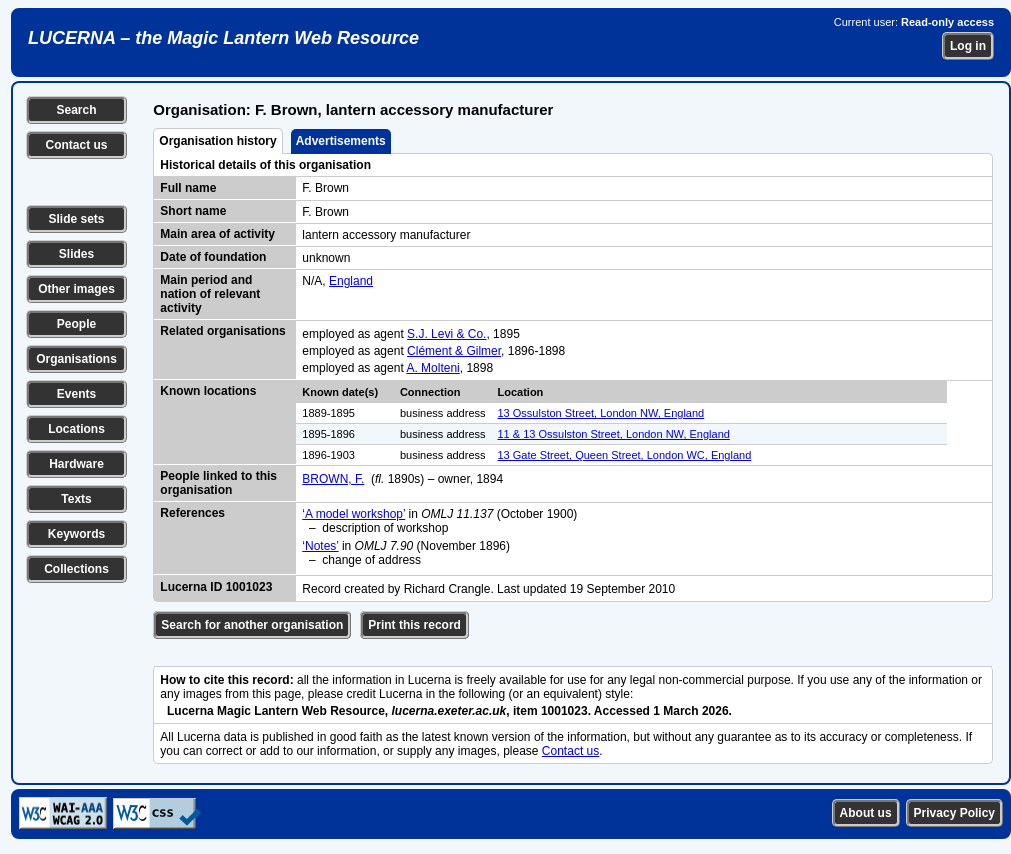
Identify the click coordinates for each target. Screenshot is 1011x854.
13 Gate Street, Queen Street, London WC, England (625, 455)
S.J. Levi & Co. (446, 334)
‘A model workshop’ (353, 514)
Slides (76, 254)
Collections (76, 569)
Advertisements (341, 141)
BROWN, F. (333, 479)
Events (76, 394)
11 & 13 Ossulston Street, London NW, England (614, 434)
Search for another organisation (252, 625)
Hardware (76, 464)
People (76, 324)
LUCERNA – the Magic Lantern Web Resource (223, 38)
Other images (76, 289)
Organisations (76, 359)
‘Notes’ (320, 546)
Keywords (76, 534)
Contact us (76, 145)
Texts (76, 499)
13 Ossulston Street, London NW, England (601, 413)
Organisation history (217, 141)
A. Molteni (432, 368)
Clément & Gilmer (454, 351)
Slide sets (76, 219)
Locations (76, 429)
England (351, 281)
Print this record (414, 625)
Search (76, 110)
